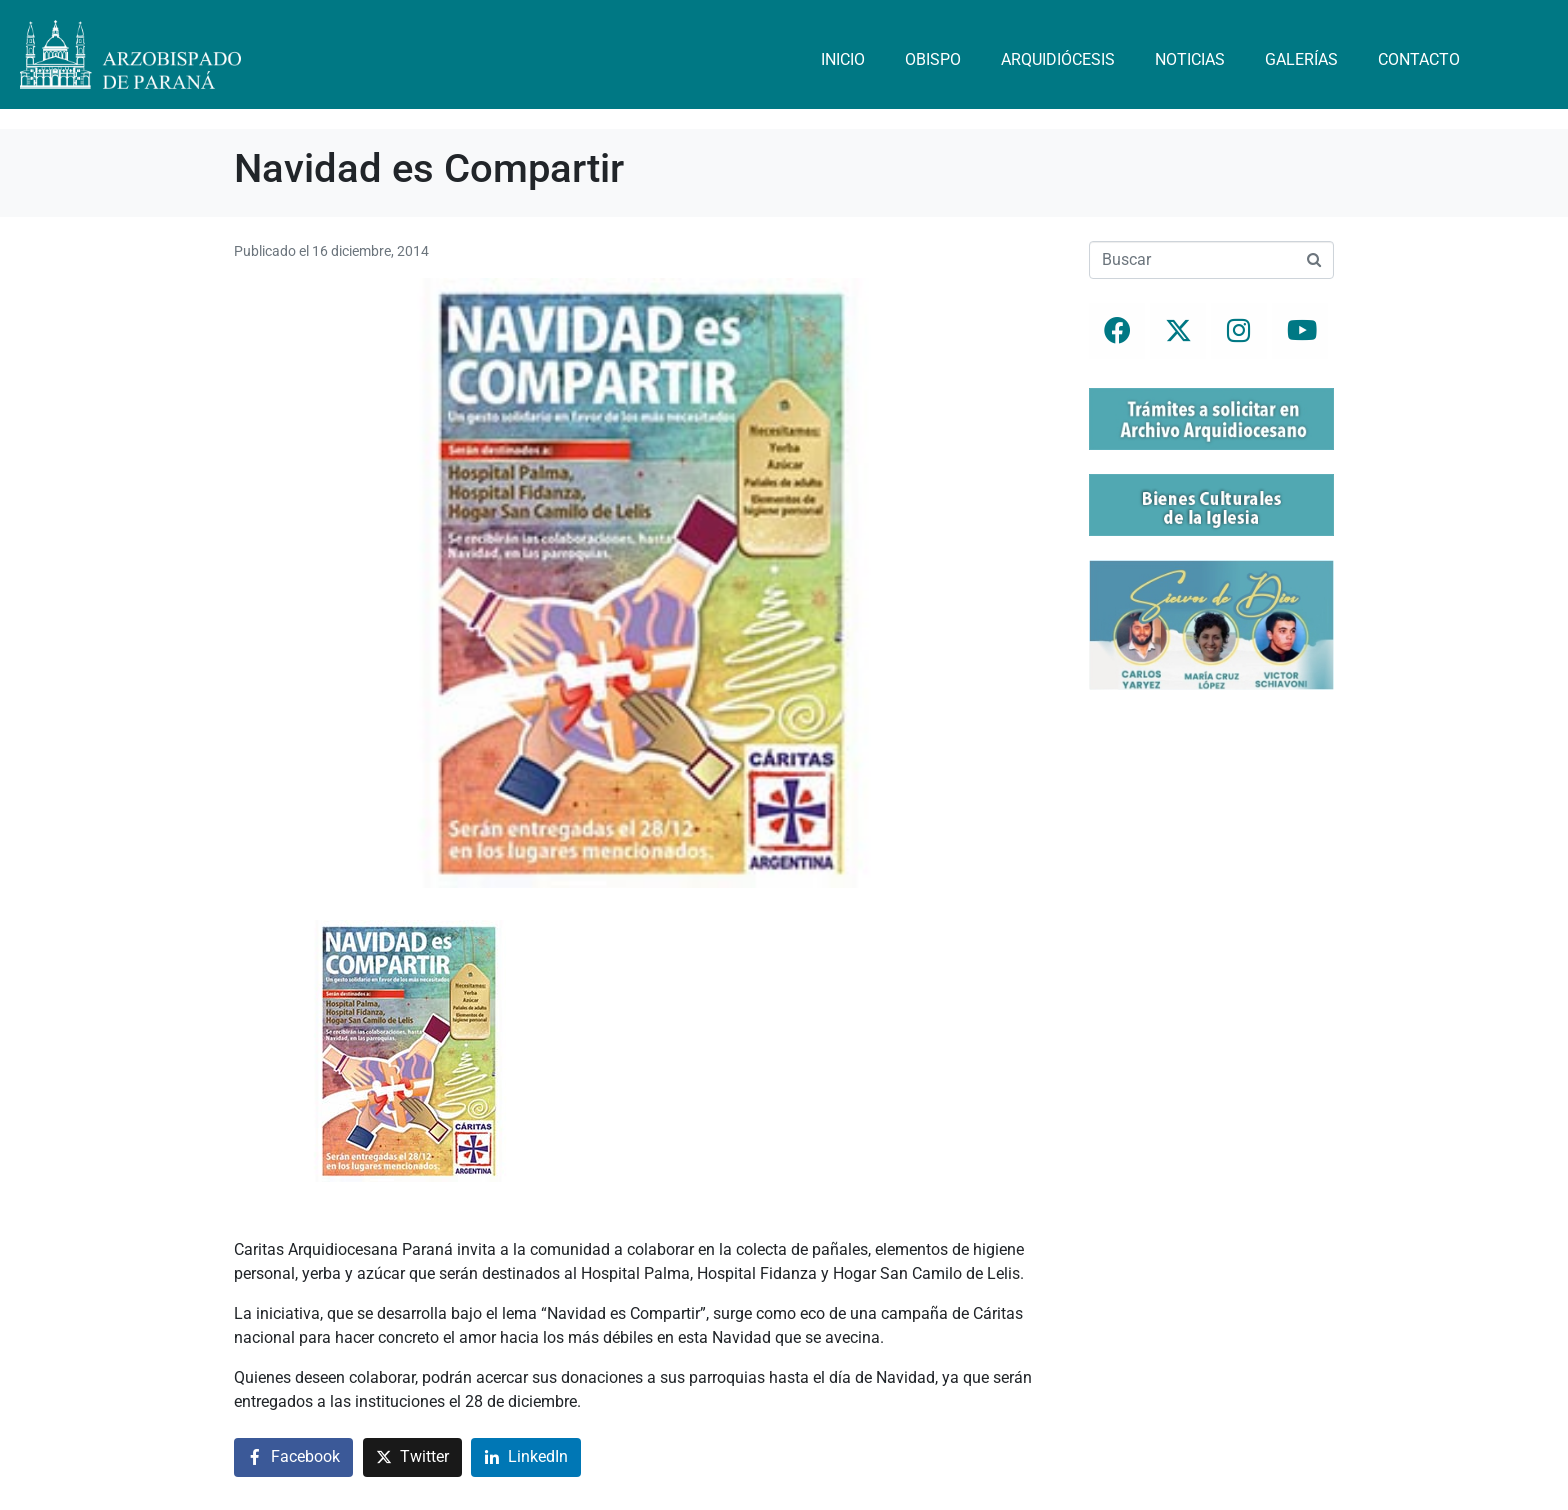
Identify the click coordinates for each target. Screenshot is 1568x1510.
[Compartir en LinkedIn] (526, 1457)
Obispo (933, 59)
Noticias (1190, 59)
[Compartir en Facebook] (293, 1457)
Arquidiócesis (1058, 59)
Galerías (1301, 59)
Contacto (1419, 59)
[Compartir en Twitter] (412, 1457)
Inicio (843, 59)
